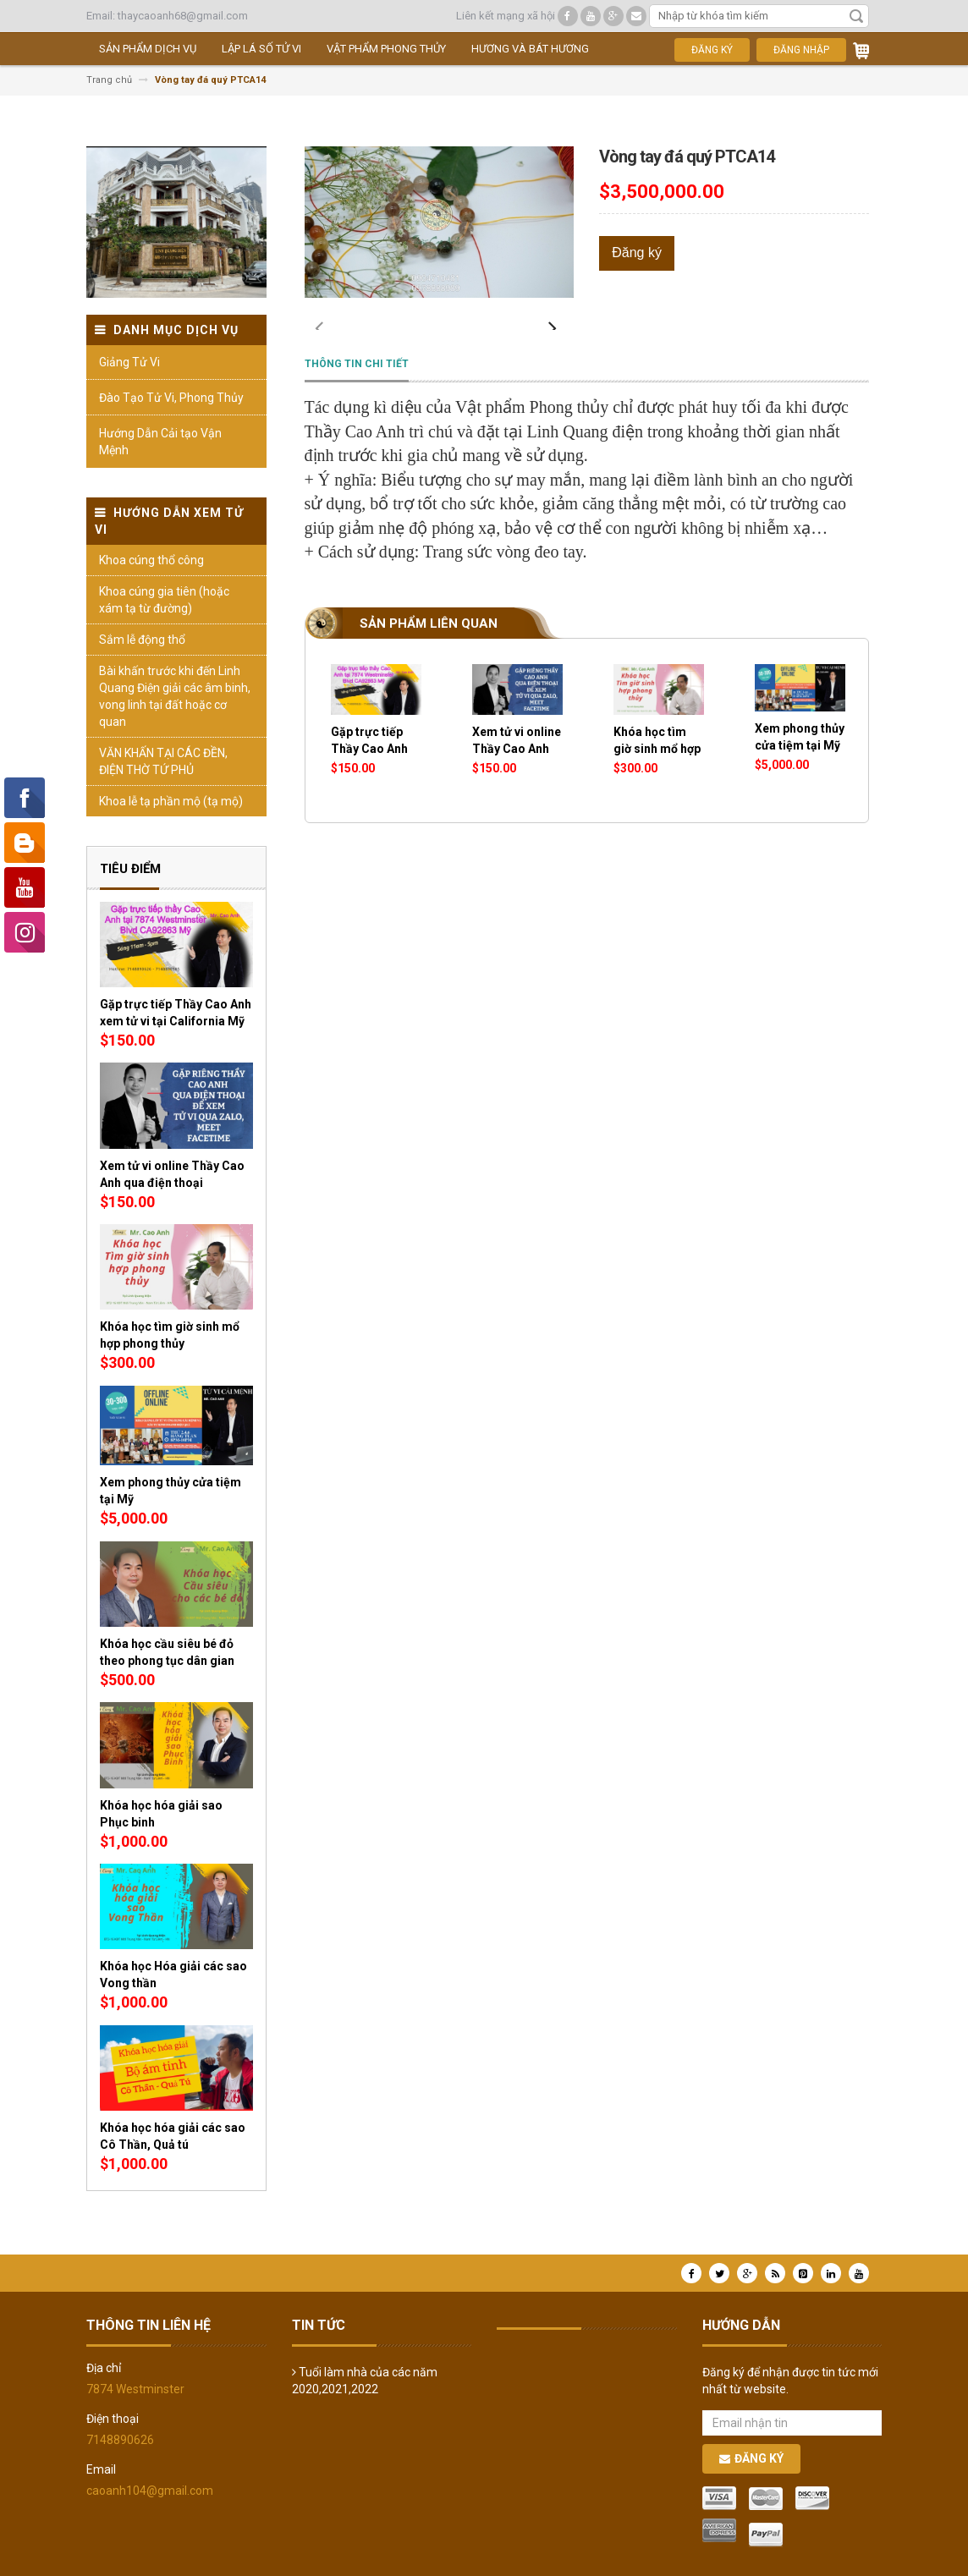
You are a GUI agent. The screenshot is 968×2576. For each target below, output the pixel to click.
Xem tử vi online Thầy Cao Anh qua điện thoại (516, 786)
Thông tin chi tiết (357, 402)
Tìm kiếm (856, 16)
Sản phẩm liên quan (429, 661)
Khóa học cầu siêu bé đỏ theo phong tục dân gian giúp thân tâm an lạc (167, 1660)
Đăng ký (712, 50)
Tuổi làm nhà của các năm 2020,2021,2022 (364, 2380)
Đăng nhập (801, 50)
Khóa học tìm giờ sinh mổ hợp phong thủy (657, 786)
